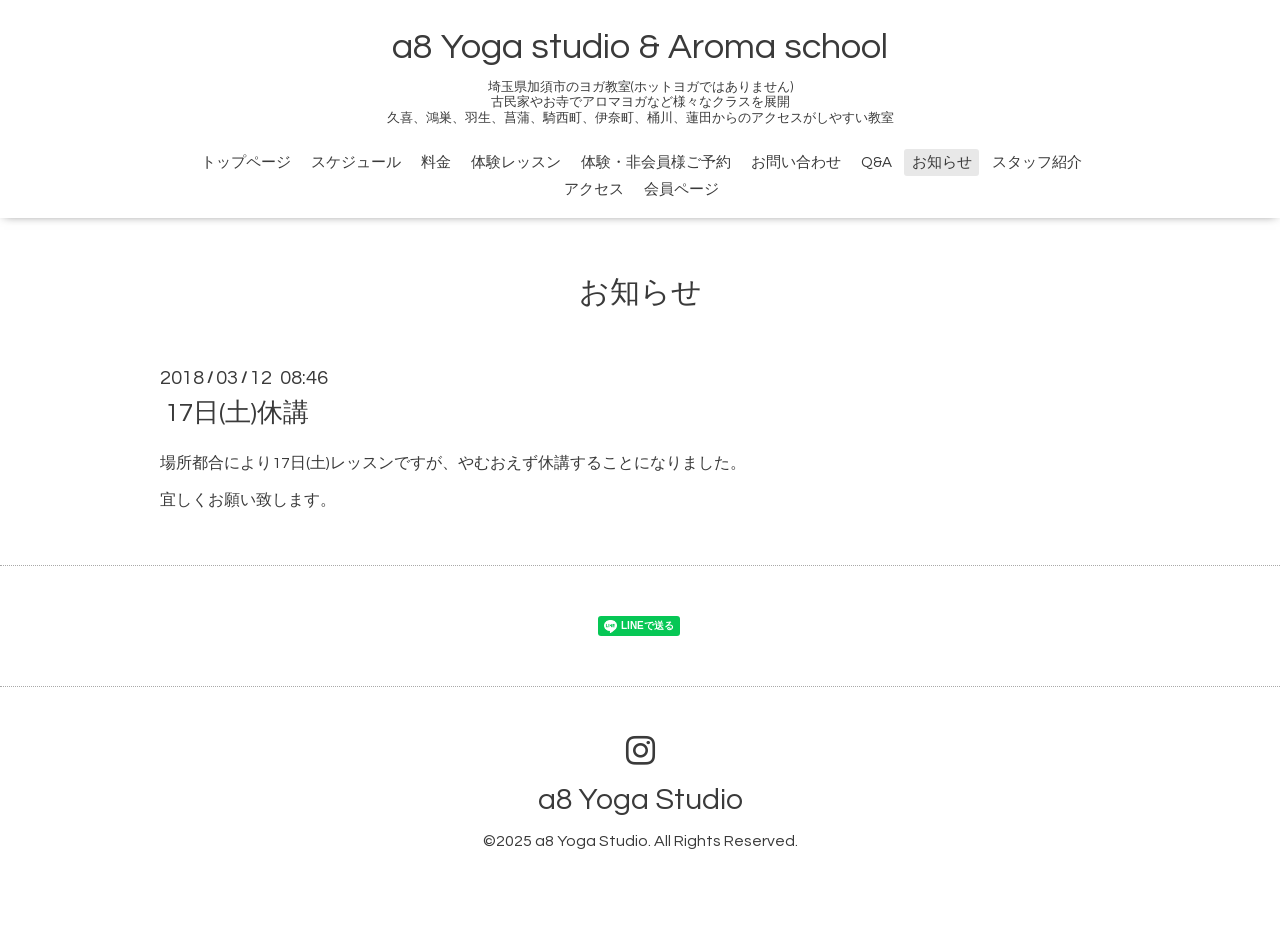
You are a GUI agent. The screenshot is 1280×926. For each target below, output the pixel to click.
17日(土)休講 (237, 413)
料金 (436, 162)
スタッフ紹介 (1037, 162)
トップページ (246, 162)
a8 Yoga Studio (640, 799)
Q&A (876, 162)
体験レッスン (516, 162)
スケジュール (356, 162)
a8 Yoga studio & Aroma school (640, 47)
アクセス (594, 189)
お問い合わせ (796, 162)
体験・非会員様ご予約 (656, 162)
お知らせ (942, 162)
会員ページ (681, 189)
